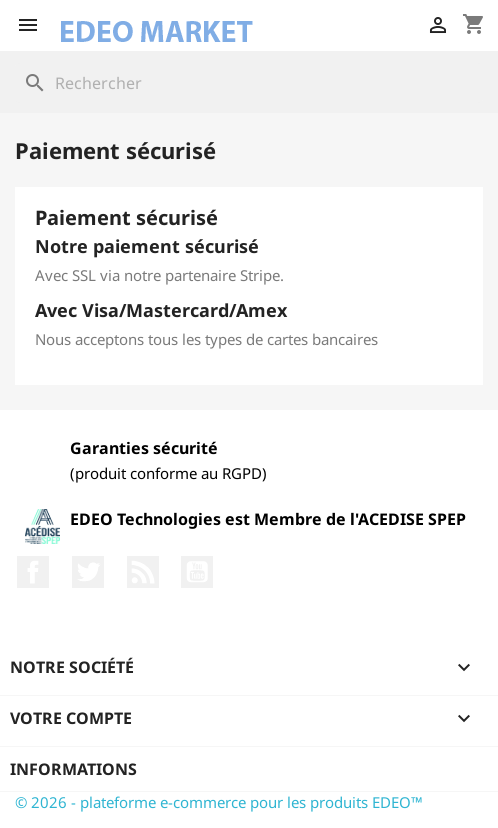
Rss (143, 572)
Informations (73, 769)
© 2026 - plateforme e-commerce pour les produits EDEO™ (219, 802)
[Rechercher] (249, 83)
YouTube (197, 572)
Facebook (33, 572)
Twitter (88, 572)
